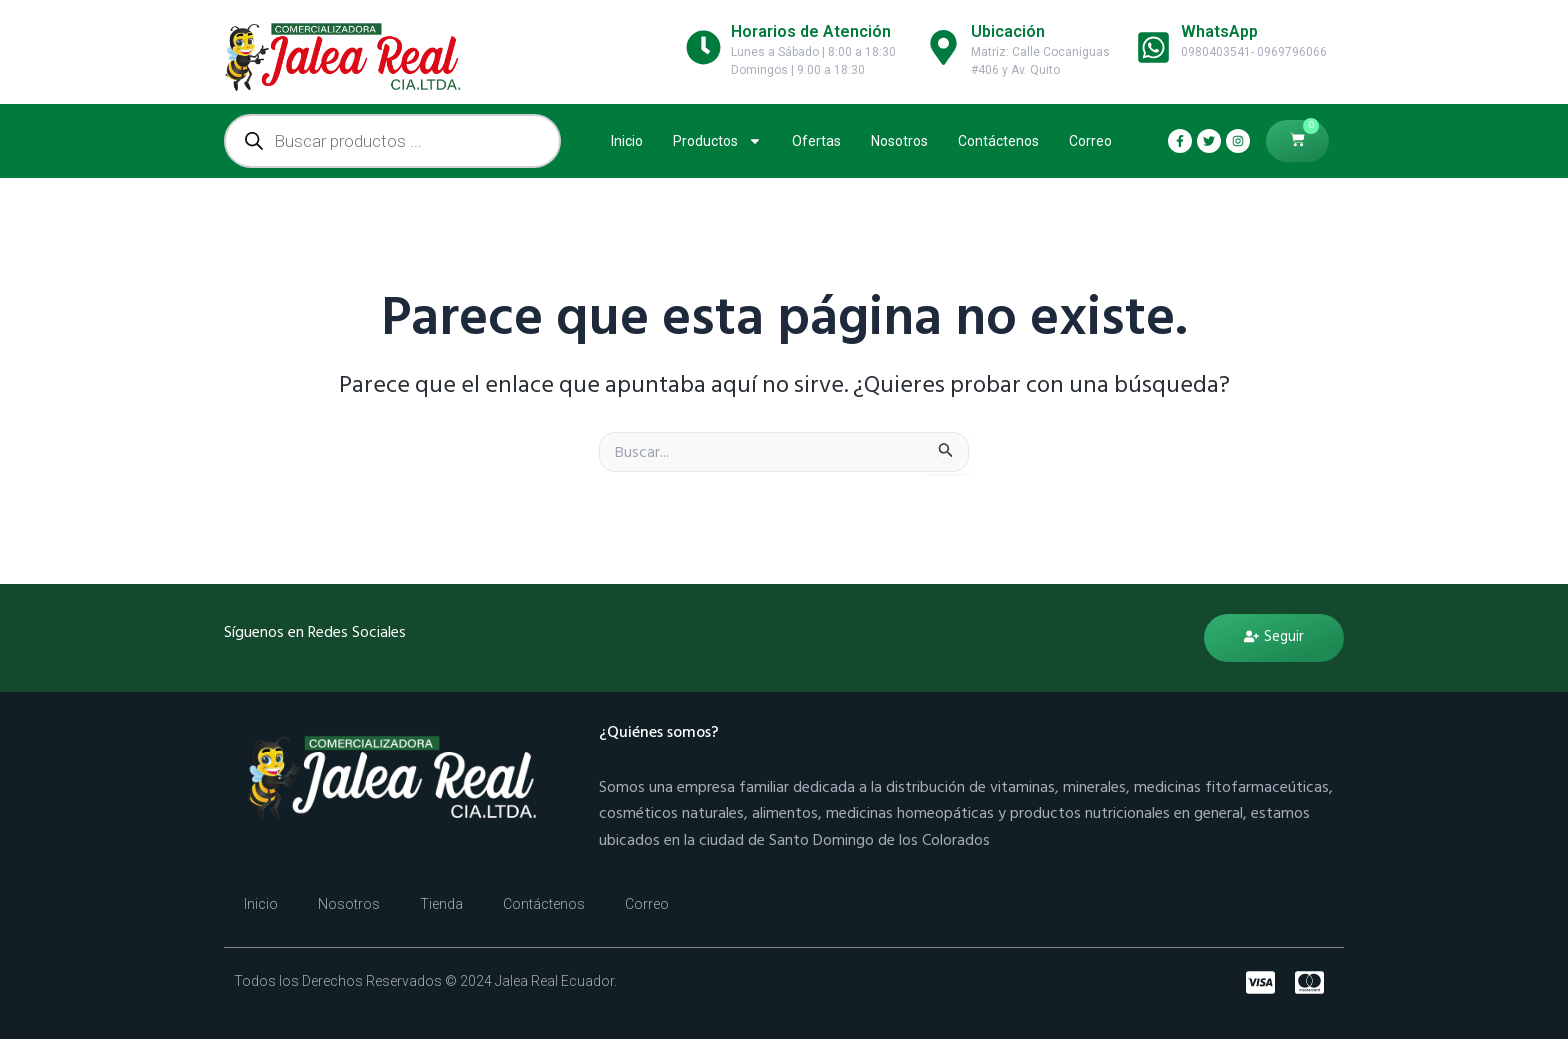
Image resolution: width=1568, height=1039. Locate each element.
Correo (1090, 141)
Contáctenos (998, 141)
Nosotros (899, 141)
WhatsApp (1219, 31)
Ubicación (1008, 31)
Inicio (627, 141)
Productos (717, 141)
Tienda (441, 904)
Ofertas (816, 141)
